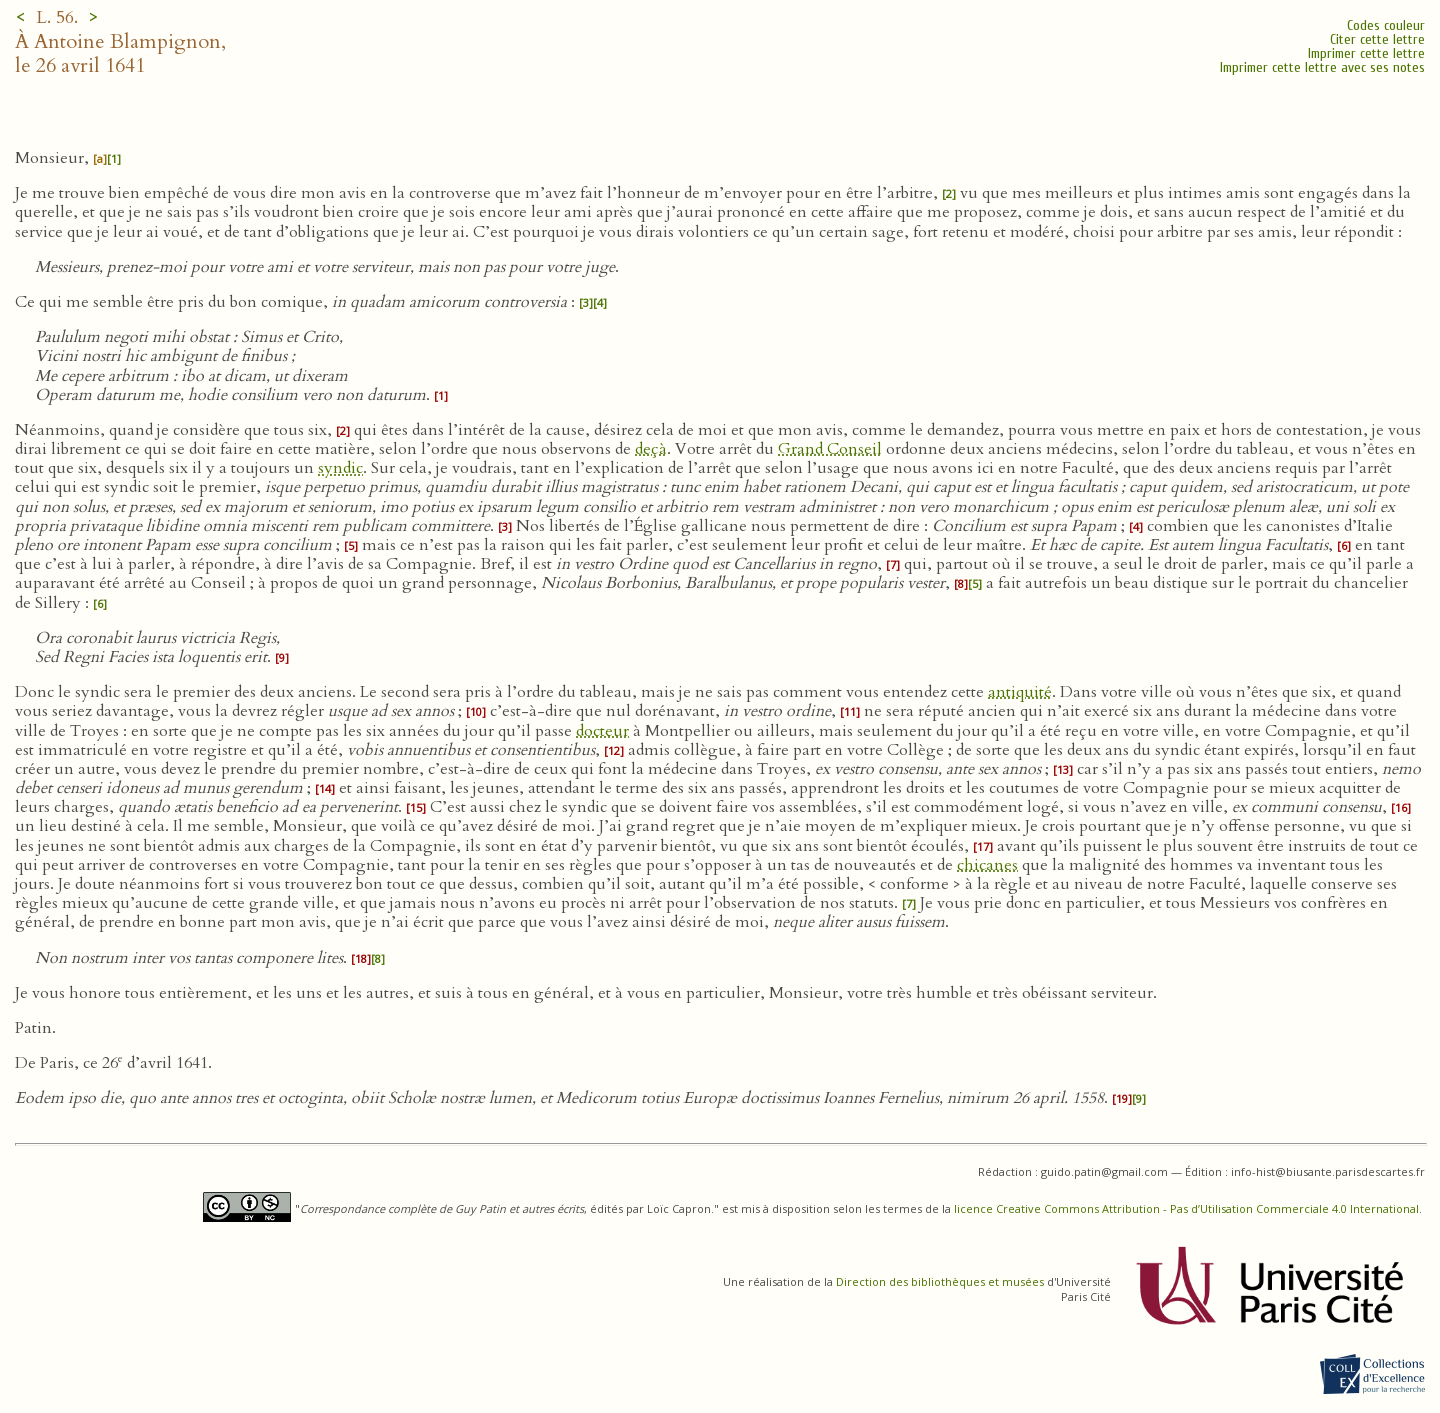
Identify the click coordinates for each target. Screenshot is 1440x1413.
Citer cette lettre (1377, 39)
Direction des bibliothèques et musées (940, 1281)
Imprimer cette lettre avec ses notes (1322, 67)
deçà (651, 449)
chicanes (987, 865)
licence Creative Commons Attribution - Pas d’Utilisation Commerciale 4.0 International (1186, 1208)
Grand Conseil (830, 449)
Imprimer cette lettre (1366, 53)
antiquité (1020, 692)
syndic (340, 468)
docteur (602, 731)
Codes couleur (1386, 25)
